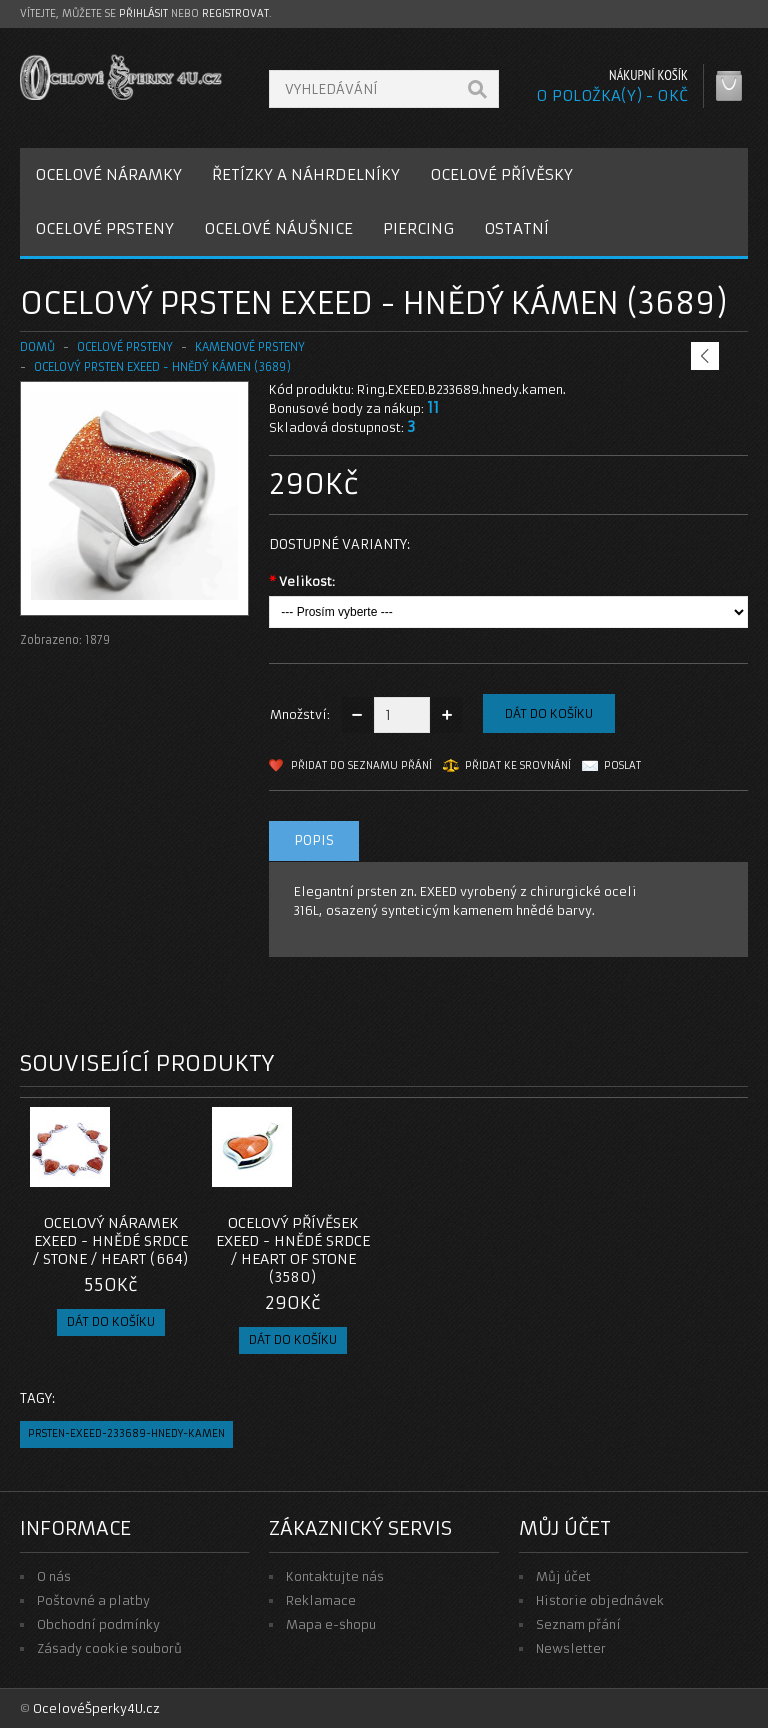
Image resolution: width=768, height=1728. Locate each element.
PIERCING (418, 228)
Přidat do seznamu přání (361, 765)
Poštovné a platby (93, 1600)
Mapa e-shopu (331, 1624)
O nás (54, 1576)
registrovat (235, 13)
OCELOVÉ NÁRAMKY (108, 174)
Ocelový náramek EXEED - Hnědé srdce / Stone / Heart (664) (111, 1241)
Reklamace (321, 1600)
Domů (37, 347)
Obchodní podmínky (98, 1624)
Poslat (622, 765)
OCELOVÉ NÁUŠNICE (278, 228)
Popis (314, 840)
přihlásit (143, 13)
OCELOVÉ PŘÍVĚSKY (501, 174)
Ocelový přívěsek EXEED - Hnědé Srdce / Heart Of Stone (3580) (293, 1250)
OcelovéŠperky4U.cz (96, 1708)
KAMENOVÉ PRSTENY (250, 347)
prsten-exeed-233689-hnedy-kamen (126, 1433)
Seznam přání (578, 1624)
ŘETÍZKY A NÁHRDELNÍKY (306, 174)
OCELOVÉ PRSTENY (104, 228)
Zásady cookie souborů (109, 1648)
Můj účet (563, 1576)
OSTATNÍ (516, 228)
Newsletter (571, 1648)
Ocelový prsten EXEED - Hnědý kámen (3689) (162, 367)
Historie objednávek (600, 1600)
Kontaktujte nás (335, 1576)
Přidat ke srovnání (518, 765)
